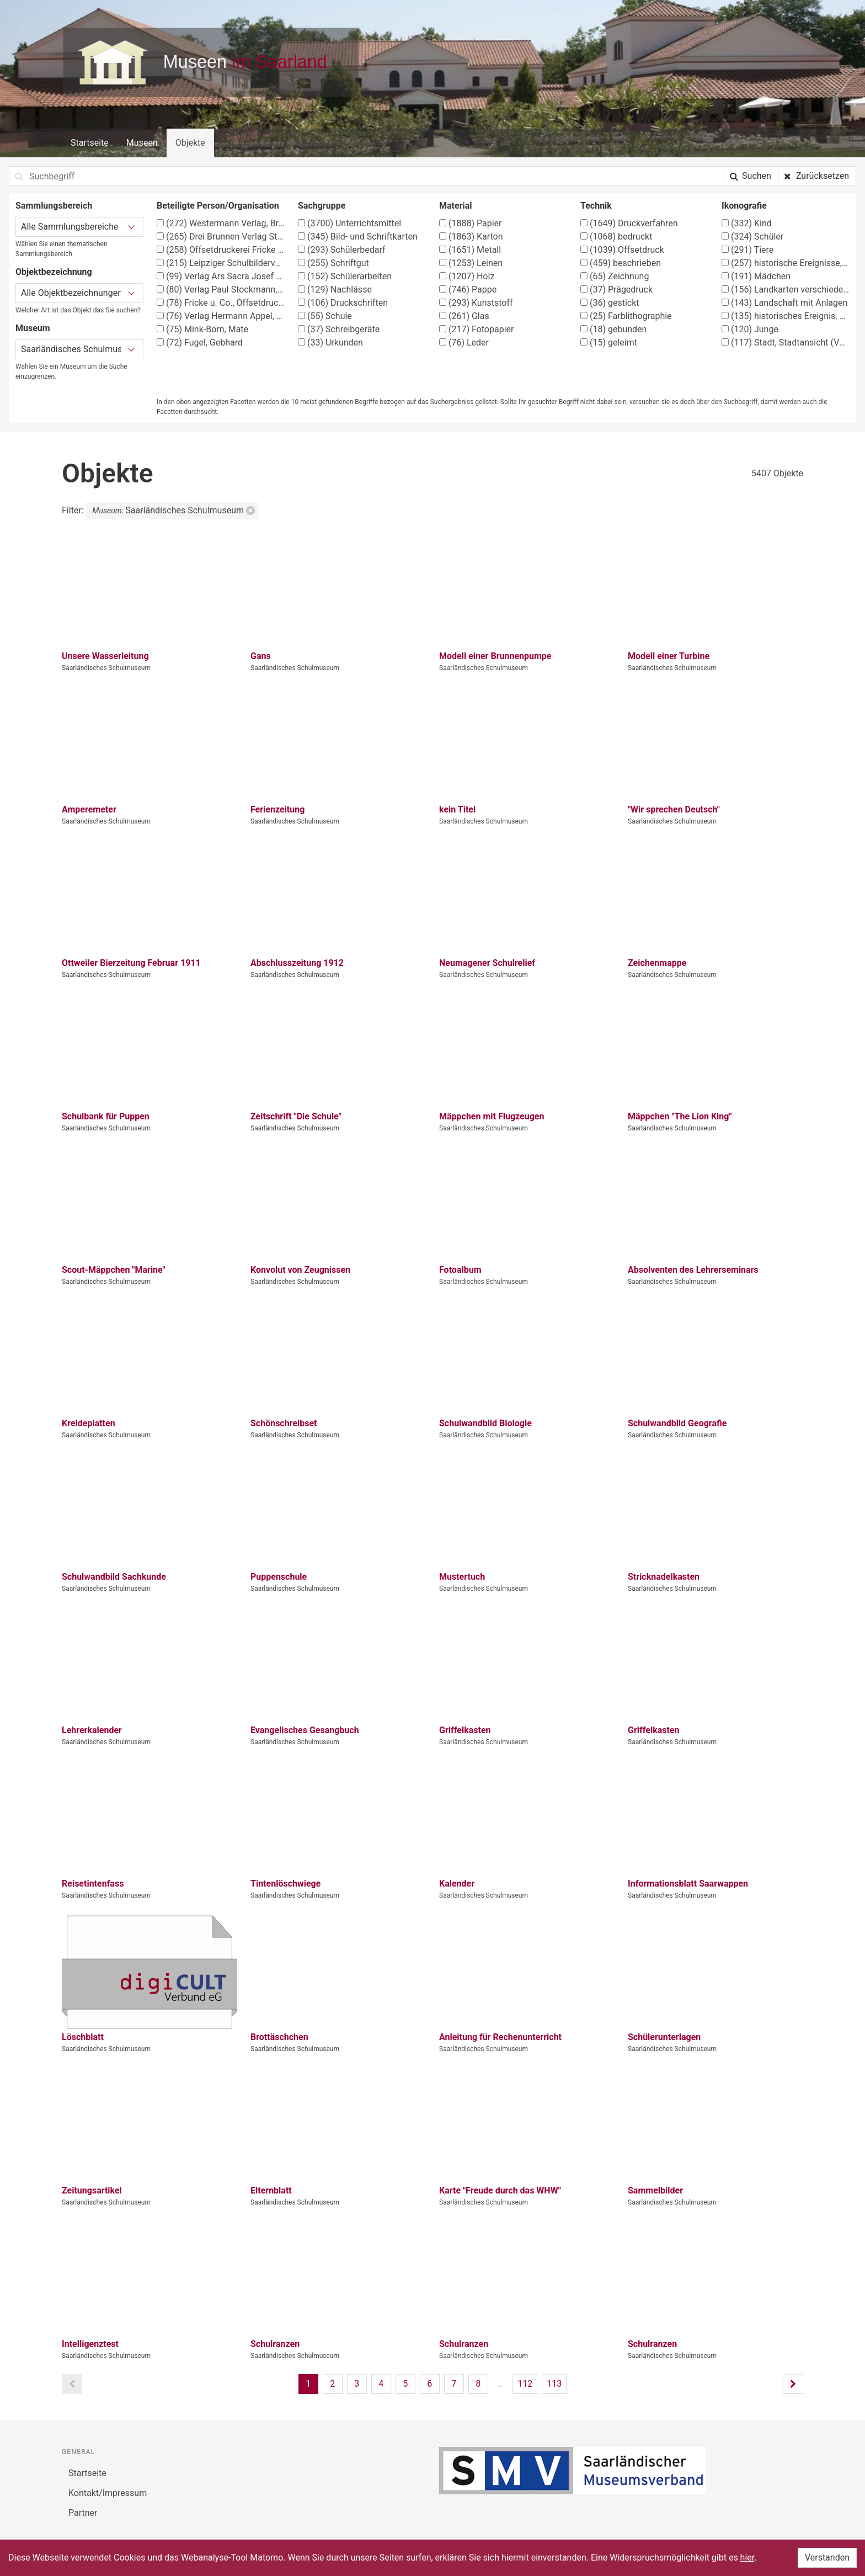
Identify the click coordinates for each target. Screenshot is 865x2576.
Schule (325, 316)
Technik (596, 205)
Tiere (747, 250)
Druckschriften (343, 303)
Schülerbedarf (342, 250)
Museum (32, 328)
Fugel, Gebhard (200, 342)
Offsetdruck (622, 250)
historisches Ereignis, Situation (786, 316)
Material (455, 205)
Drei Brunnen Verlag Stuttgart (221, 236)
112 (524, 2383)
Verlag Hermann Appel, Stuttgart (221, 316)
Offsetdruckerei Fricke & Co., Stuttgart (221, 250)
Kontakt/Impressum (107, 2493)
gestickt (609, 303)
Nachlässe (335, 289)
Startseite (90, 142)
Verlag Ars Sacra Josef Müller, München (221, 276)
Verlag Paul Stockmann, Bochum (221, 289)
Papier (470, 223)
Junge (750, 329)
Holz (466, 276)
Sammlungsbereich (53, 205)
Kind (747, 223)
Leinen (471, 263)
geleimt (608, 342)
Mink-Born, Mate (202, 329)
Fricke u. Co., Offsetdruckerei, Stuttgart (221, 303)
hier (747, 2557)
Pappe (467, 289)
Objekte (190, 142)
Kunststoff (476, 303)
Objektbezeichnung (53, 272)
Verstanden (827, 2557)
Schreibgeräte (339, 329)
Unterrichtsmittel (349, 223)
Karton (471, 236)
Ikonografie (744, 205)
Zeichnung (614, 276)
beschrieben (620, 263)
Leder (464, 342)
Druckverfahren (629, 223)
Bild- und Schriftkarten (358, 236)
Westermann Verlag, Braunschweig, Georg (221, 223)
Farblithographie (626, 316)
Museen (142, 142)
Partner (83, 2513)
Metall (470, 250)
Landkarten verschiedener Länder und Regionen (786, 289)
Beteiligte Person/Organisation (218, 205)
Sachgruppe (321, 205)
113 (554, 2383)
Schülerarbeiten (345, 276)
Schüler (752, 236)
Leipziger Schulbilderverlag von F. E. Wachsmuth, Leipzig (221, 263)
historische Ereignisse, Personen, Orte (786, 263)
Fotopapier (476, 329)
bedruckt (616, 236)
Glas (464, 316)
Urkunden (330, 342)
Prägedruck (616, 289)
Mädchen (756, 276)
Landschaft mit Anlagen (784, 303)
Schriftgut (333, 263)
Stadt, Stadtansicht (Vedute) (786, 342)
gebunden (613, 329)
